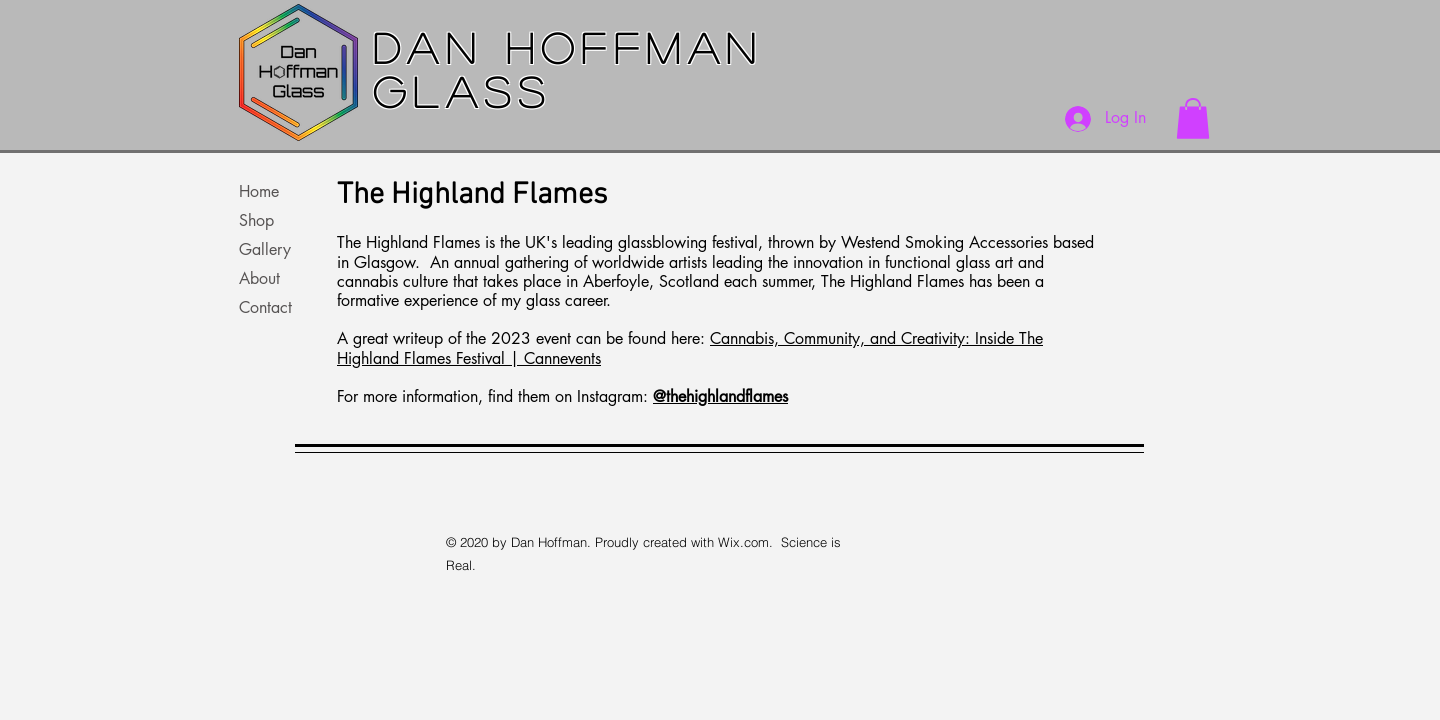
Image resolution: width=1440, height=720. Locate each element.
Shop (256, 220)
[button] (1193, 118)
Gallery (265, 249)
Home (259, 191)
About (259, 278)
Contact (265, 307)
